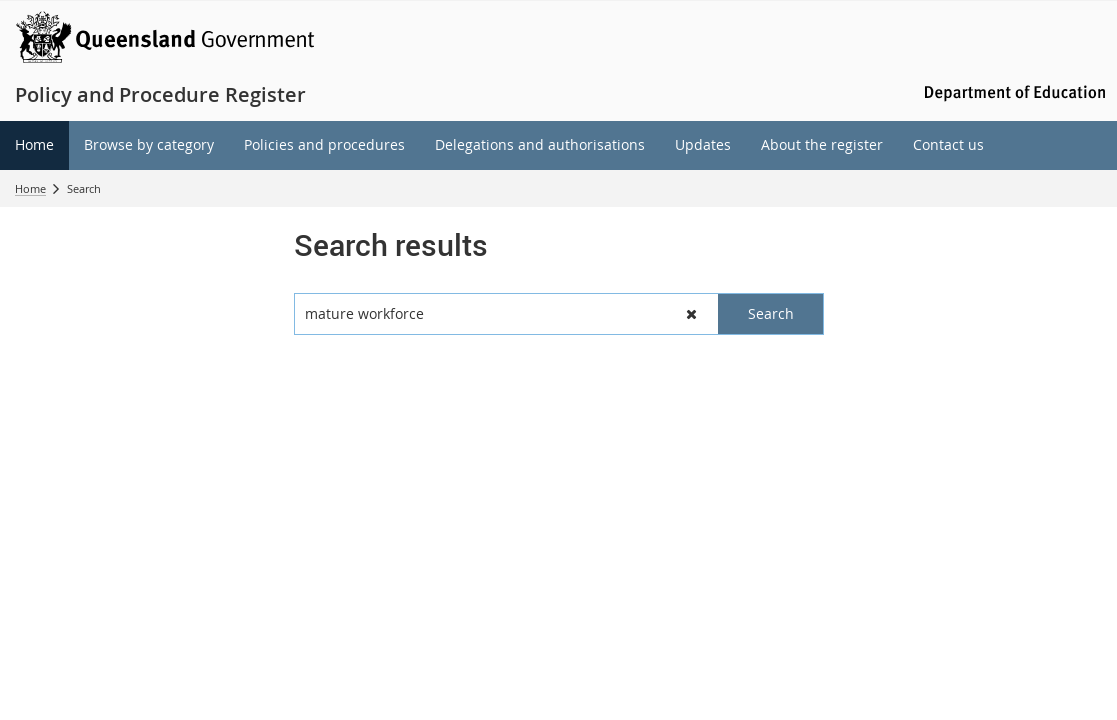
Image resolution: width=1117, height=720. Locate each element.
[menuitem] (34, 145)
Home (30, 188)
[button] (691, 314)
